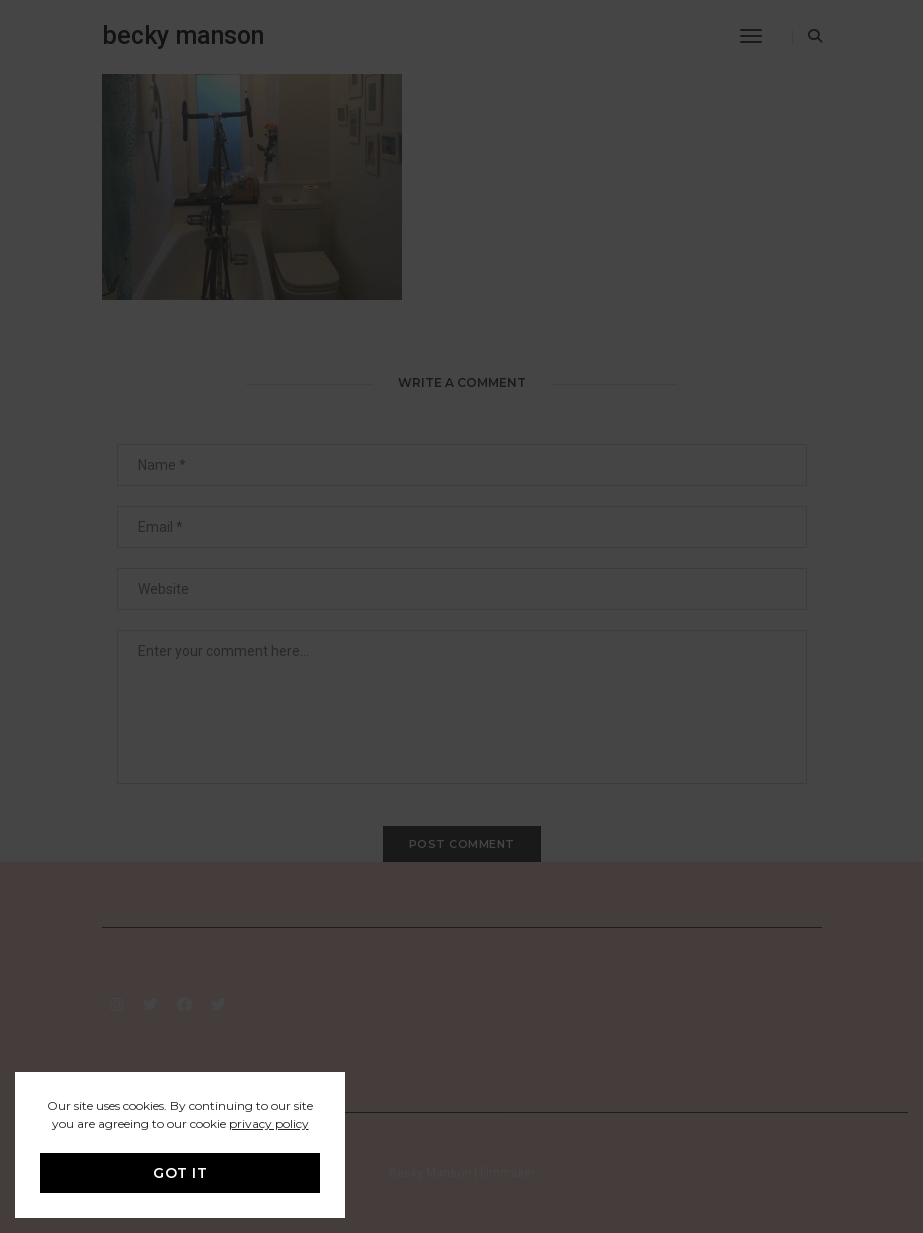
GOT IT (180, 1173)
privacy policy (269, 1123)
